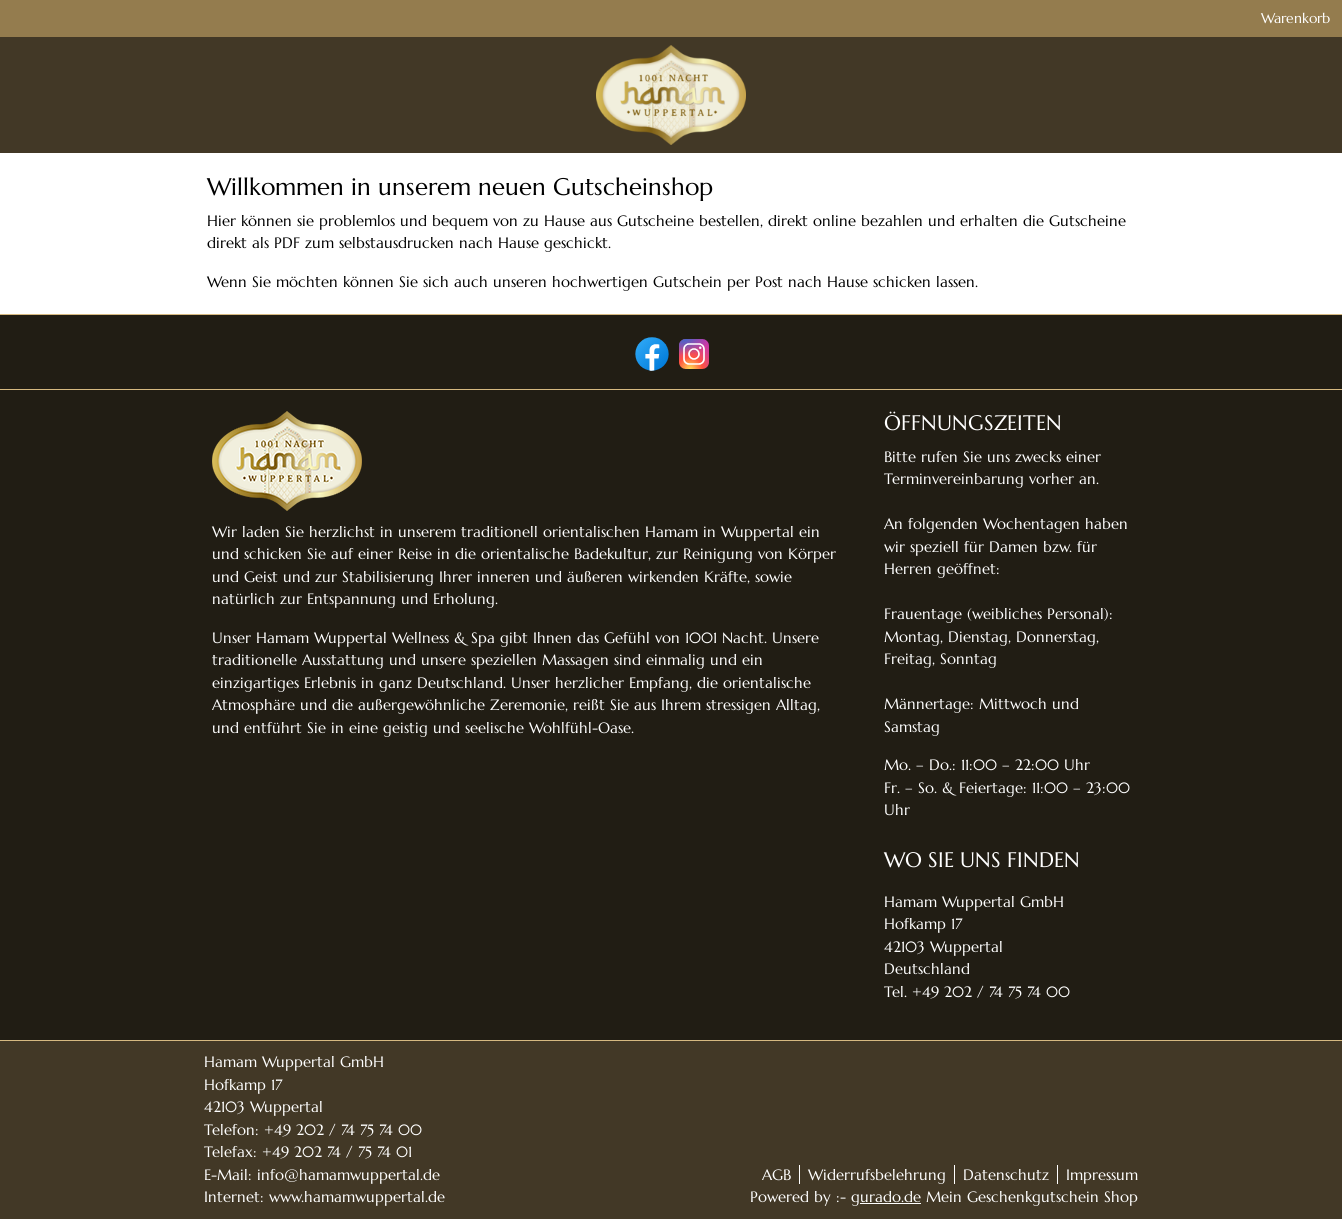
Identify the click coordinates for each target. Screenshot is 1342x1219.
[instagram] (692, 352)
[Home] (804, 103)
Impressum (1102, 1174)
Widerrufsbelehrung (877, 1174)
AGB (776, 1174)
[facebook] (650, 352)
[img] (273, 103)
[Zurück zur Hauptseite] (1069, 103)
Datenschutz (1006, 1174)
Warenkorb (1102, 22)
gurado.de (886, 1196)
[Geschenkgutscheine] (911, 103)
